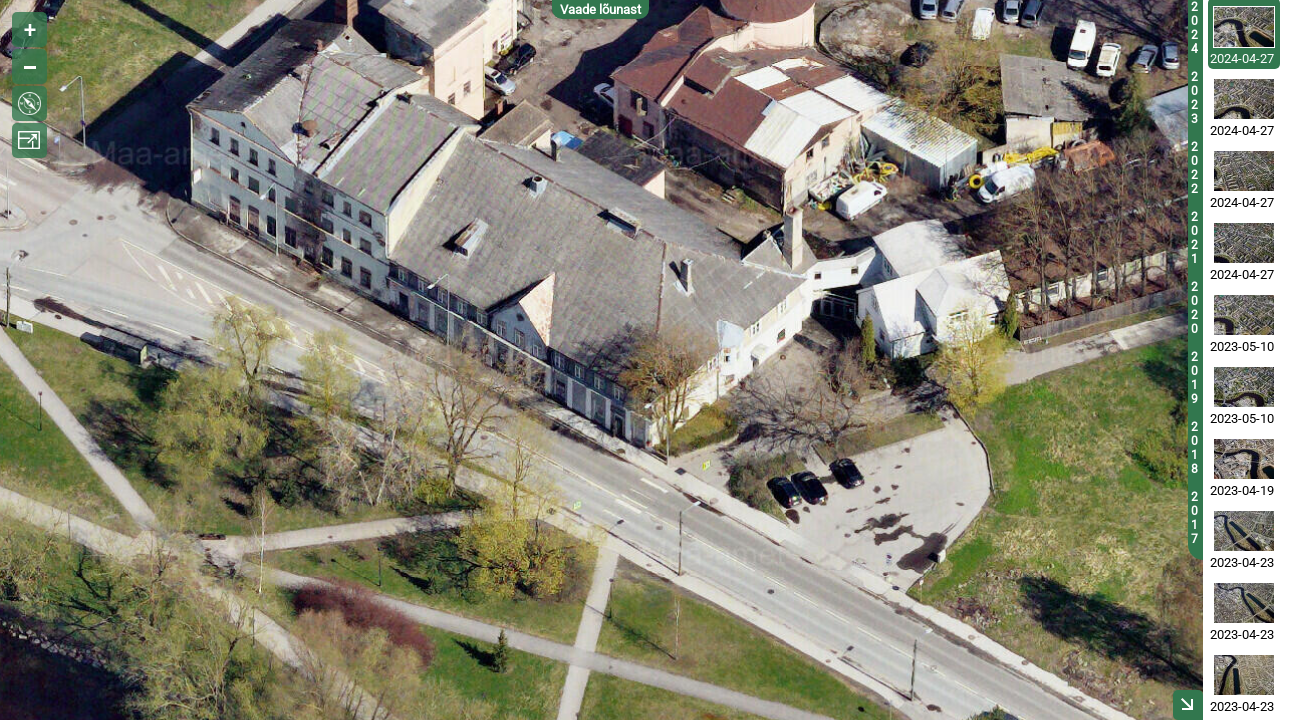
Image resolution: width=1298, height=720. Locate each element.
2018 (1194, 448)
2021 (1194, 238)
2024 (1194, 28)
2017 (1194, 518)
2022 (1194, 168)
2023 (1194, 98)
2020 (1194, 308)
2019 (1194, 378)
